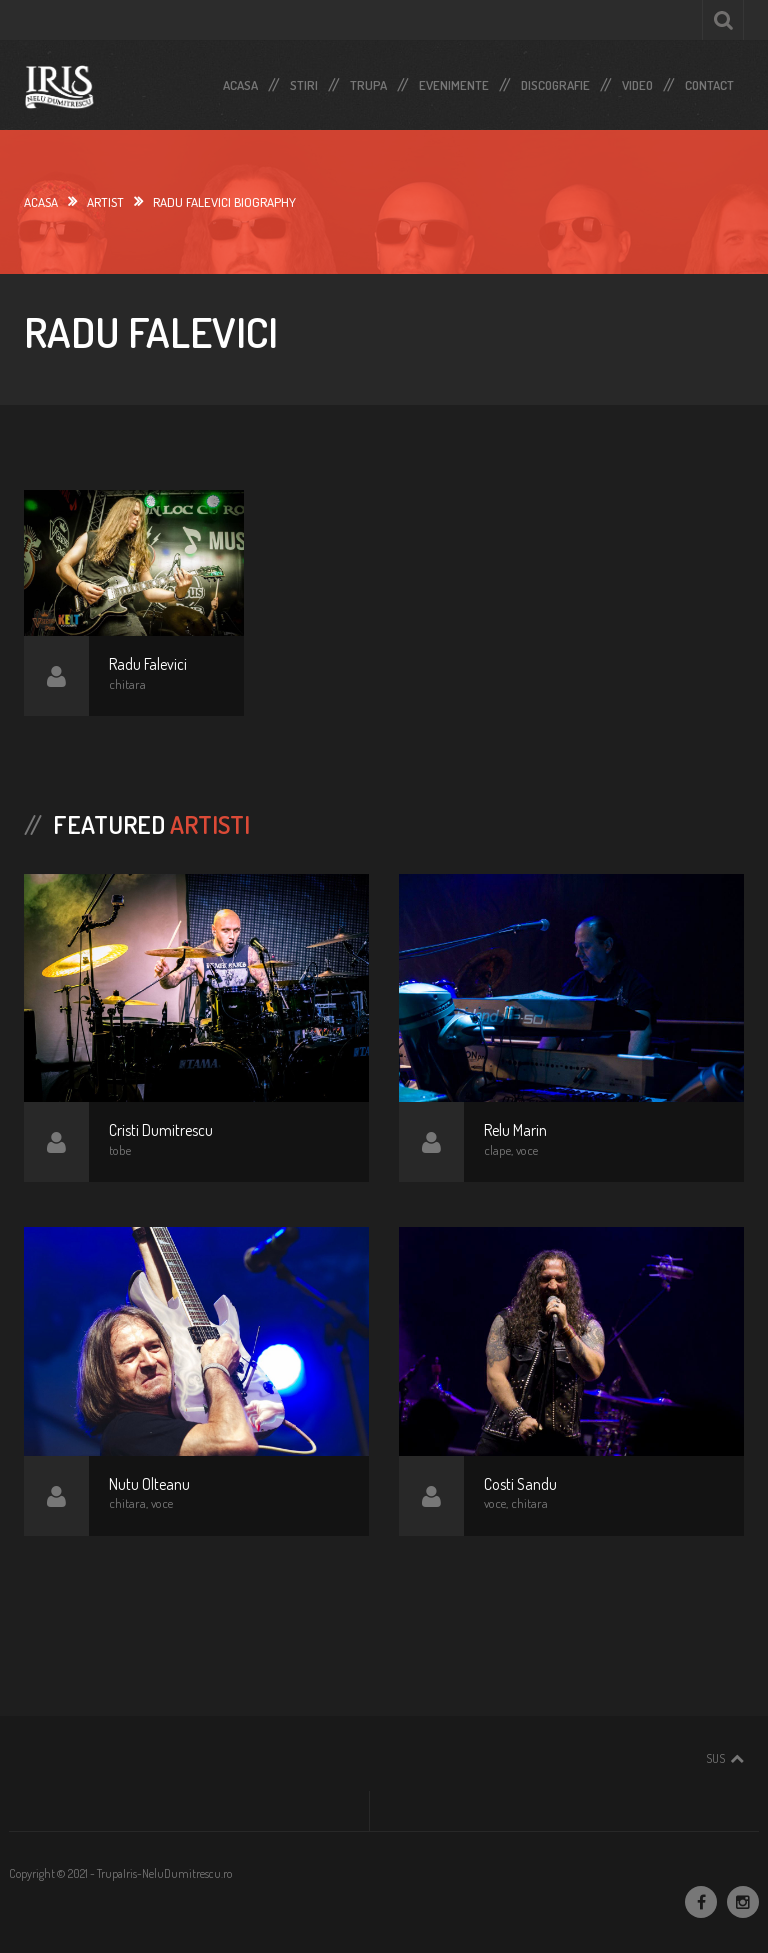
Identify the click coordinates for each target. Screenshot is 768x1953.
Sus (715, 1758)
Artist (105, 202)
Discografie (555, 81)
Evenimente (454, 81)
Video (637, 81)
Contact (709, 81)
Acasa (240, 81)
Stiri (304, 81)
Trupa (368, 81)
